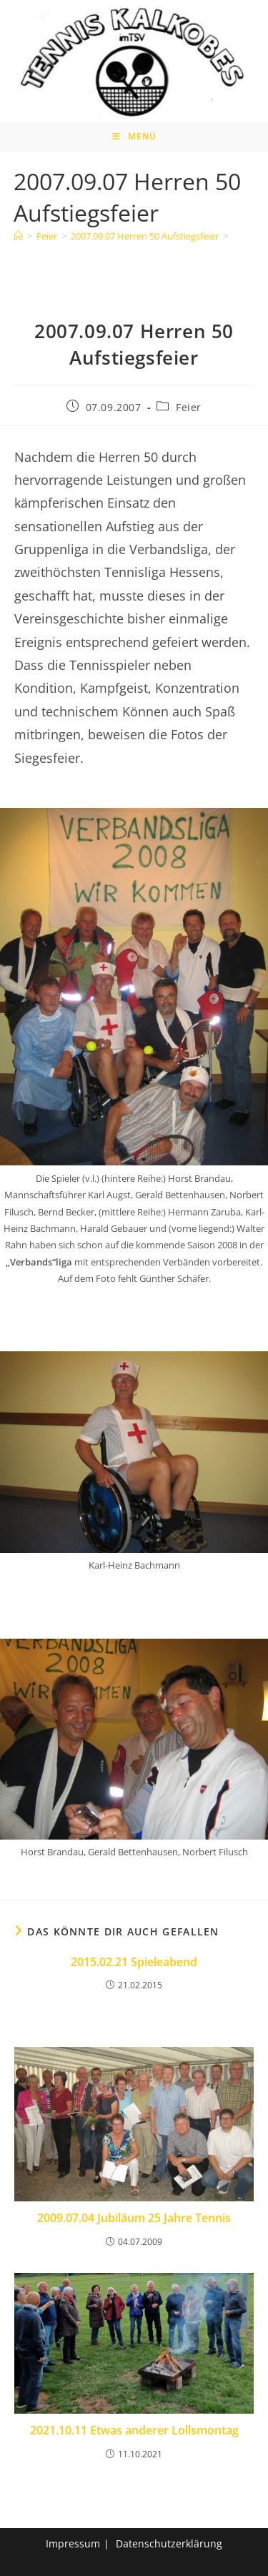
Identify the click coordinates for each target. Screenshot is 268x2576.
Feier (189, 407)
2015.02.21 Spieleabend (134, 1962)
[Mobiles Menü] (134, 136)
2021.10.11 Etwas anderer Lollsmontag (134, 2430)
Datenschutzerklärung (169, 2543)
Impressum (73, 2543)
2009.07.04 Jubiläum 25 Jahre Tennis (134, 2218)
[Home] (18, 236)
